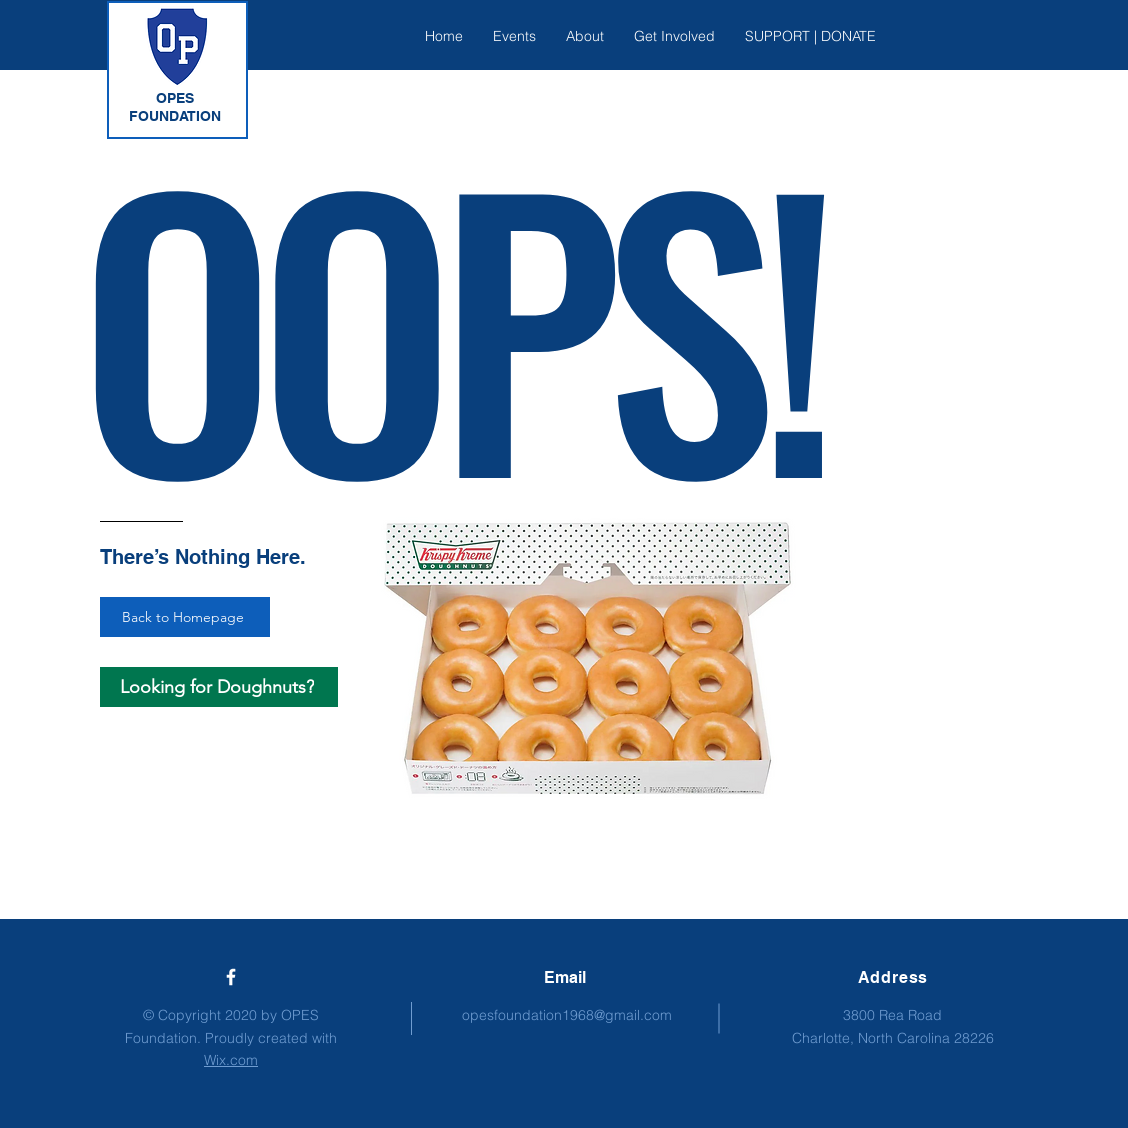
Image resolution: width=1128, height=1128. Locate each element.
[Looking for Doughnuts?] (219, 687)
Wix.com (231, 1060)
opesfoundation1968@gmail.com (567, 1015)
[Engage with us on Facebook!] (231, 977)
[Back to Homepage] (185, 617)
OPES (175, 98)
